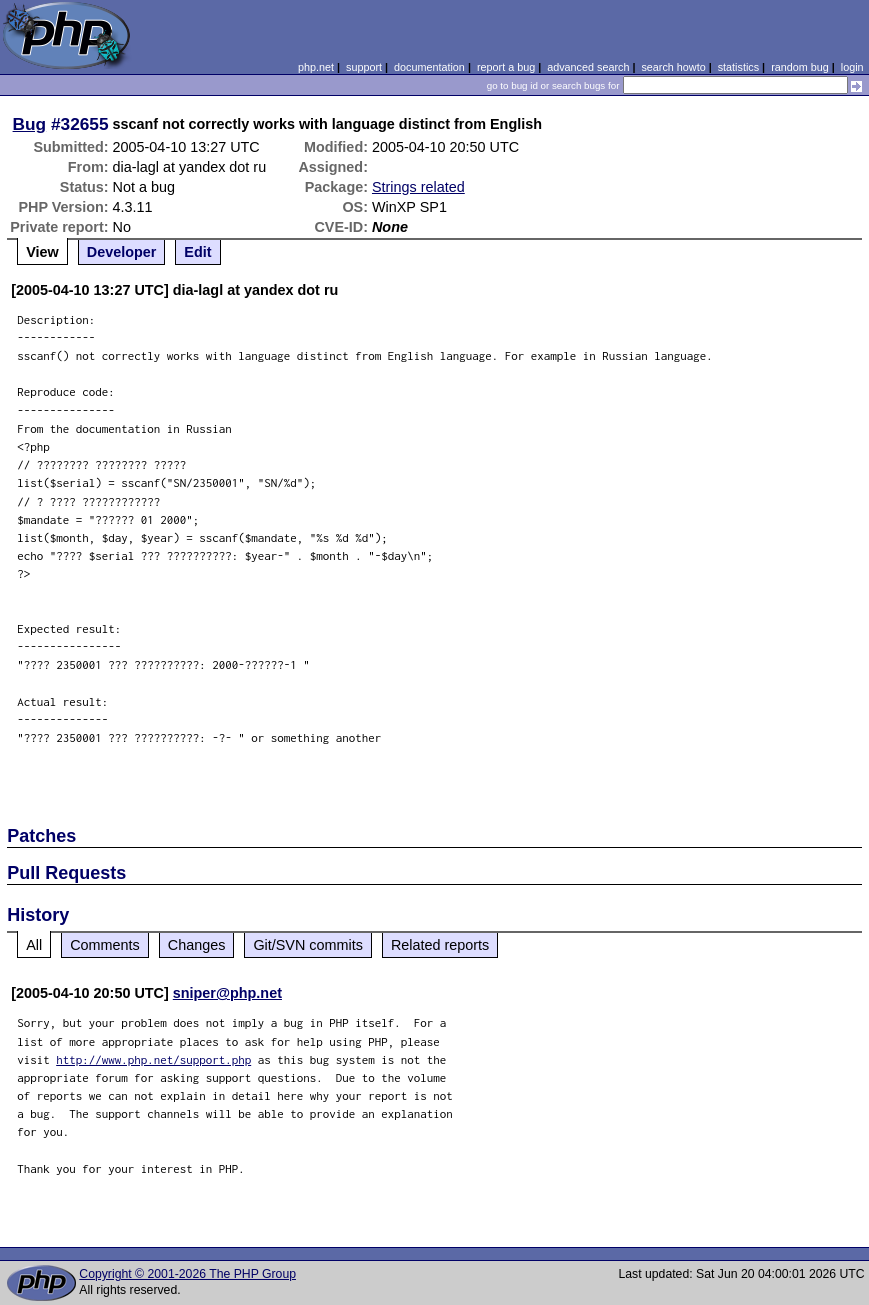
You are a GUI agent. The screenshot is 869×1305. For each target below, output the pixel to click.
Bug (30, 124)
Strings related (418, 187)
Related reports (440, 945)
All (34, 945)
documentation (429, 67)
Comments (105, 945)
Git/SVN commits (308, 945)
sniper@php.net (227, 993)
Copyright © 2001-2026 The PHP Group (187, 1274)
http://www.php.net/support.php (153, 1059)
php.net (316, 67)
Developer (122, 252)
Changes (197, 945)
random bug (800, 67)
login (852, 67)
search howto (673, 67)
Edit (197, 252)
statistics (738, 67)
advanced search (588, 67)
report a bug (506, 67)
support (364, 67)
